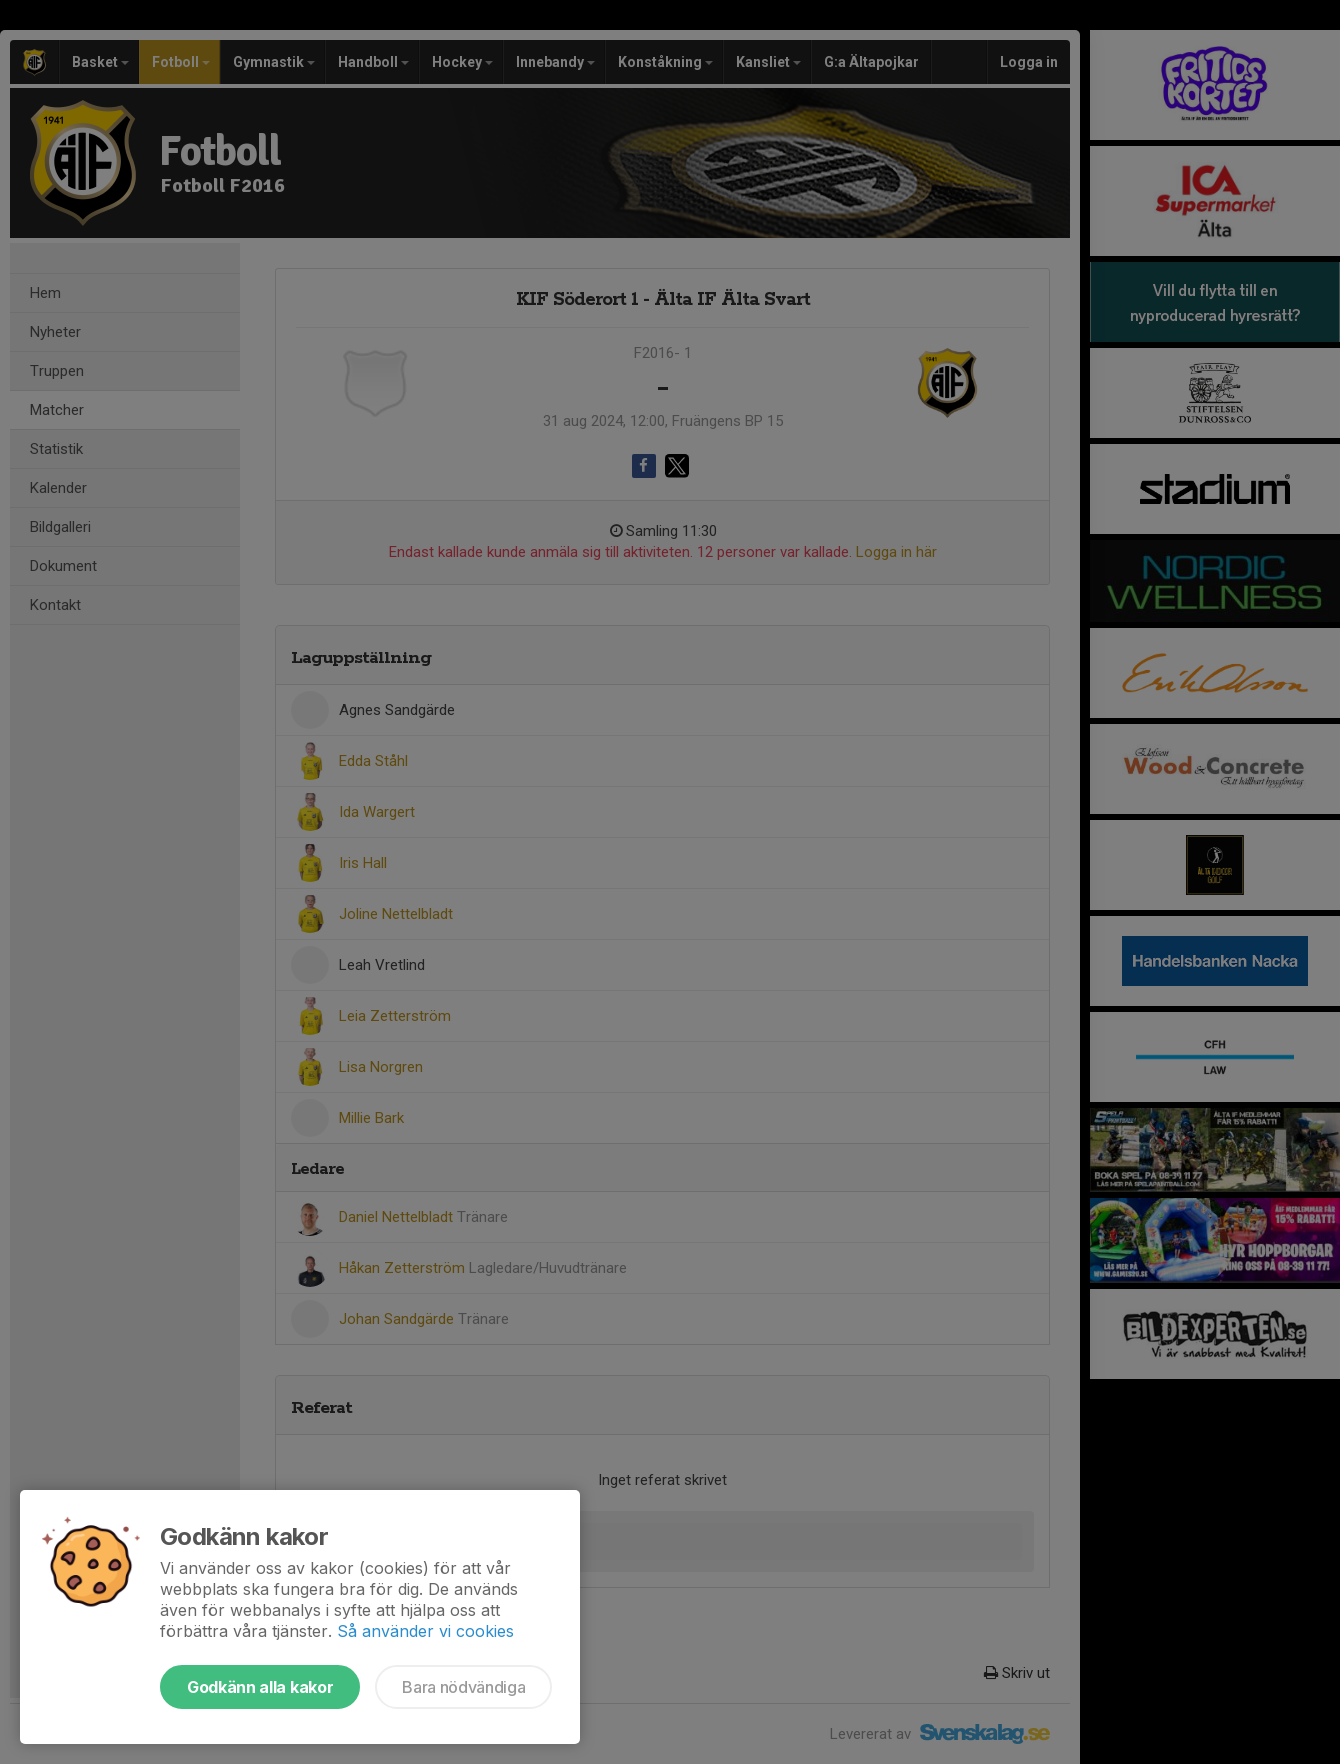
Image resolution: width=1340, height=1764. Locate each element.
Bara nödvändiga (463, 1687)
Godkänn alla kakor (260, 1687)
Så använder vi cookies (425, 1631)
